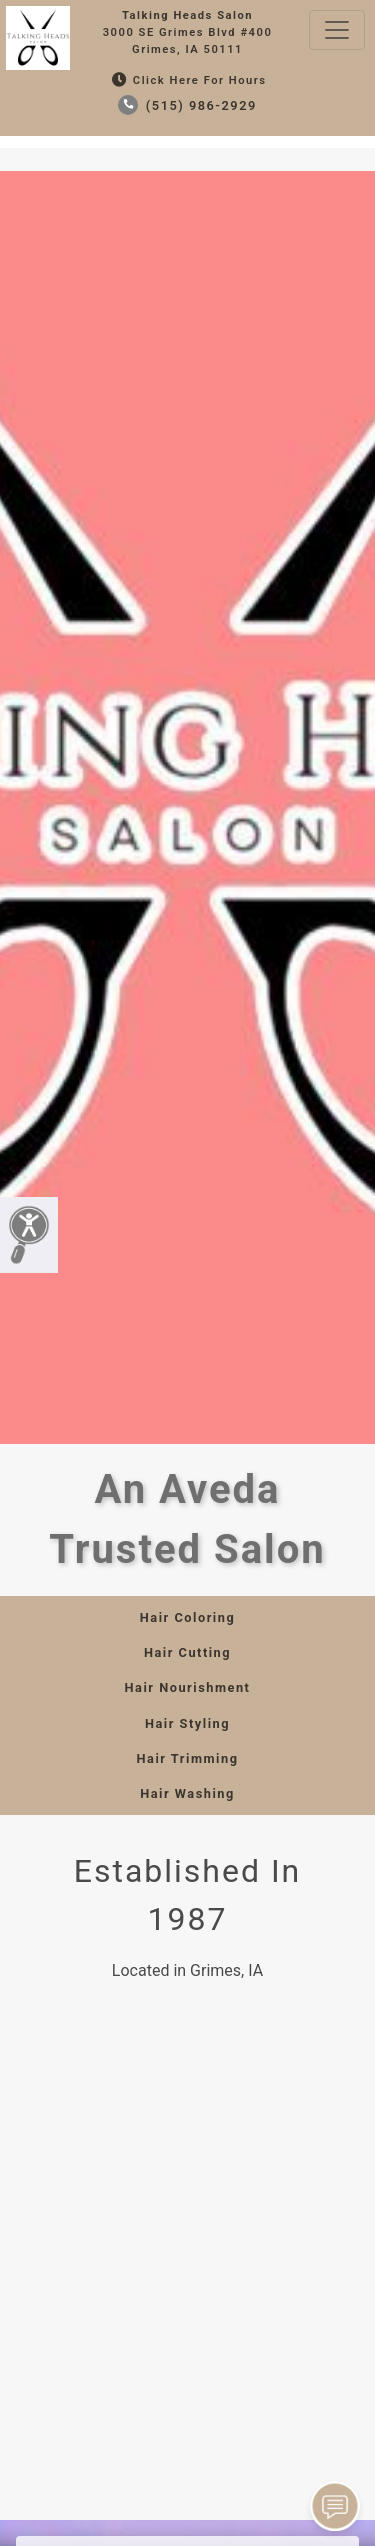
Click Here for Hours (187, 80)
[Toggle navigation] (337, 30)
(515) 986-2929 (187, 105)
